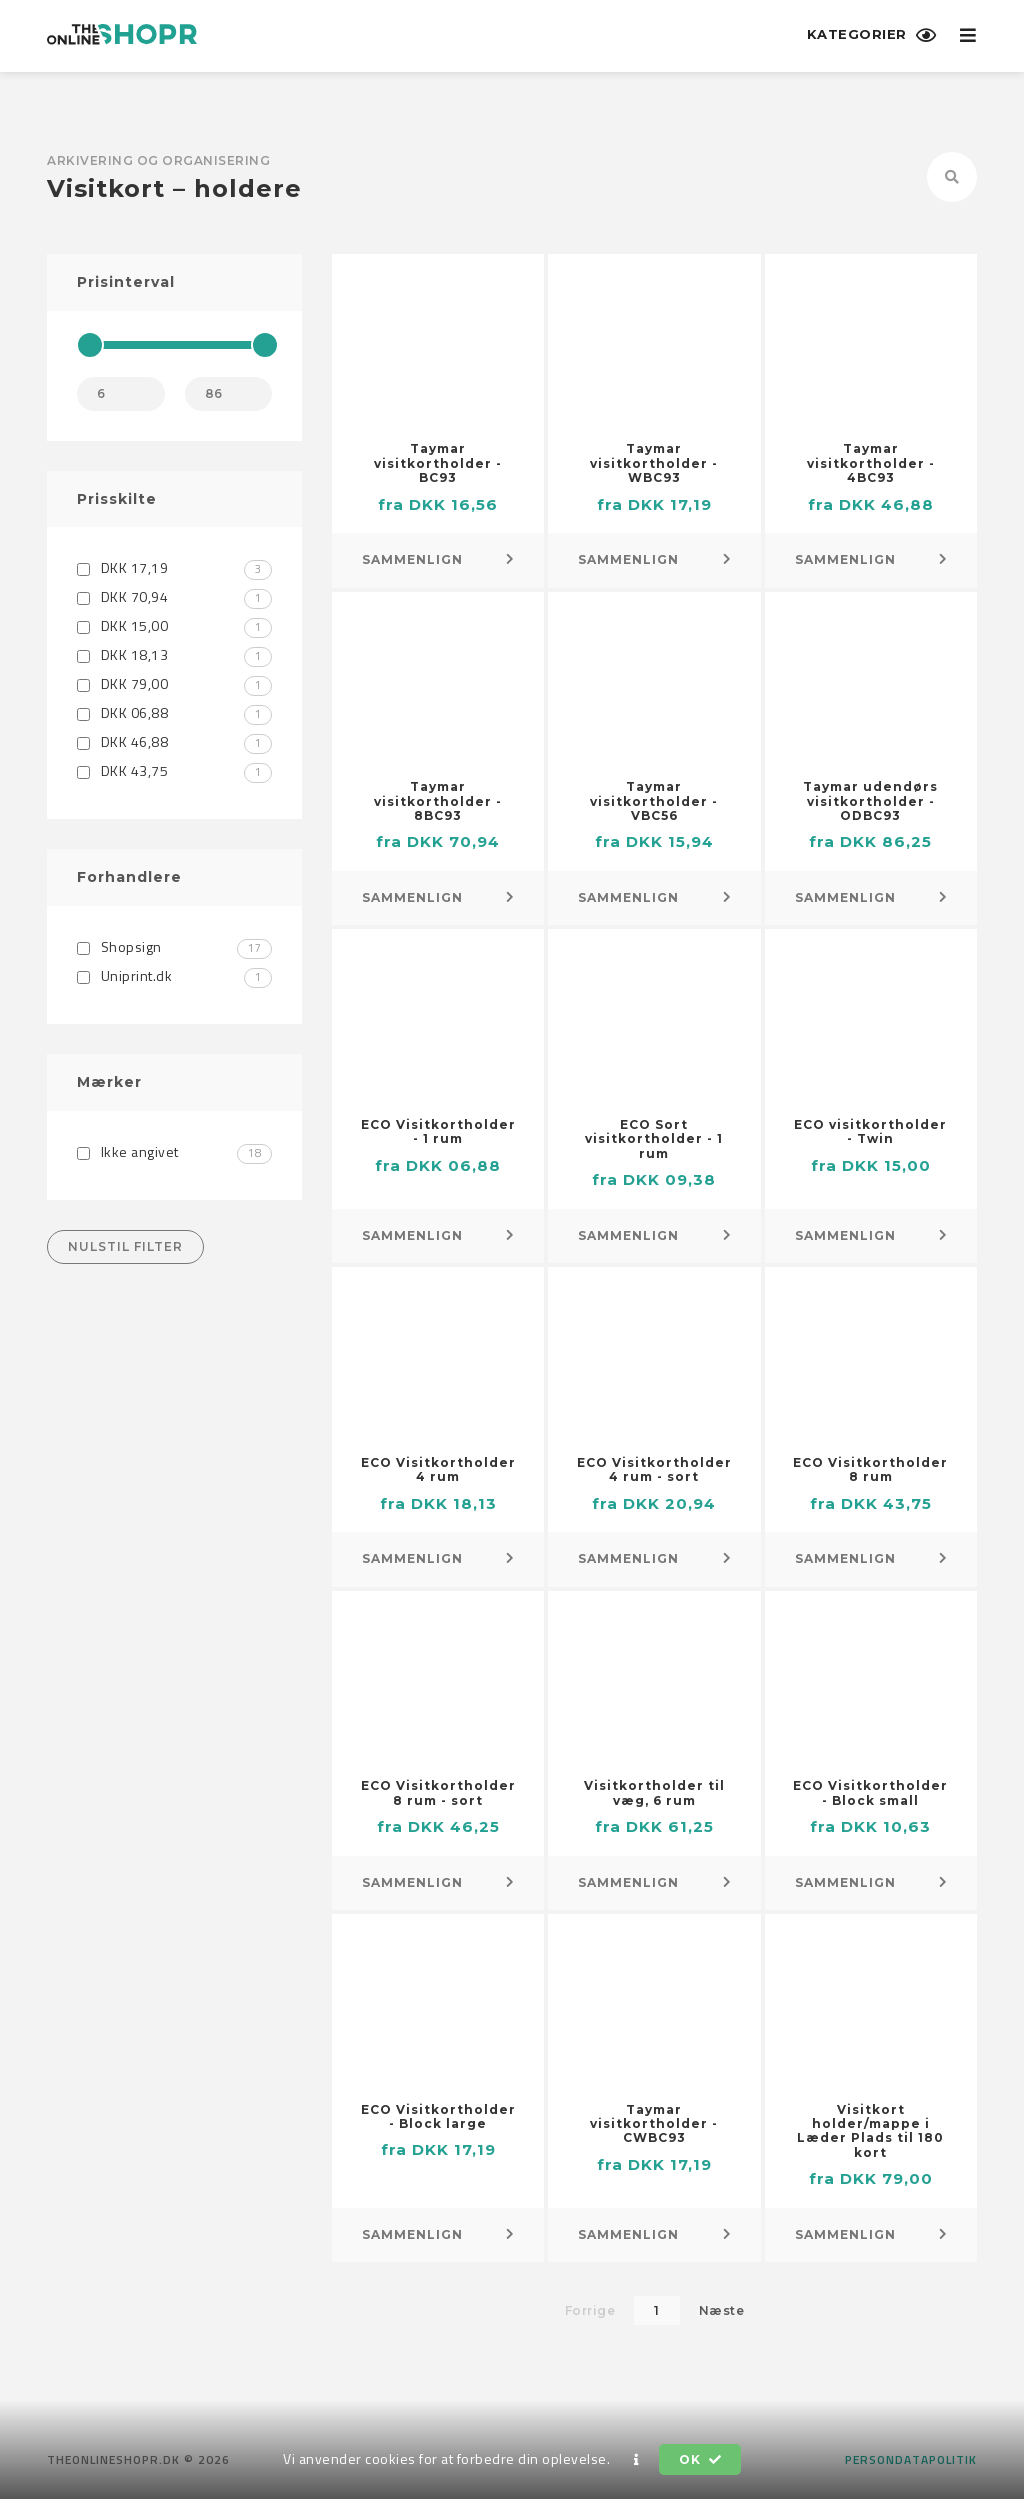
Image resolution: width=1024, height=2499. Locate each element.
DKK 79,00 (174, 683)
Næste (722, 2310)
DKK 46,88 (174, 741)
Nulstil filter (125, 1246)
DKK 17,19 (174, 567)
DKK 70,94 (174, 596)
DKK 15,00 (174, 625)
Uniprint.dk (174, 975)
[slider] (90, 345)
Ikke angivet (174, 1151)
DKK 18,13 (174, 654)
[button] (637, 2460)
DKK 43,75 (174, 770)
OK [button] (700, 2459)
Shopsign (174, 946)
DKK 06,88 (174, 712)
